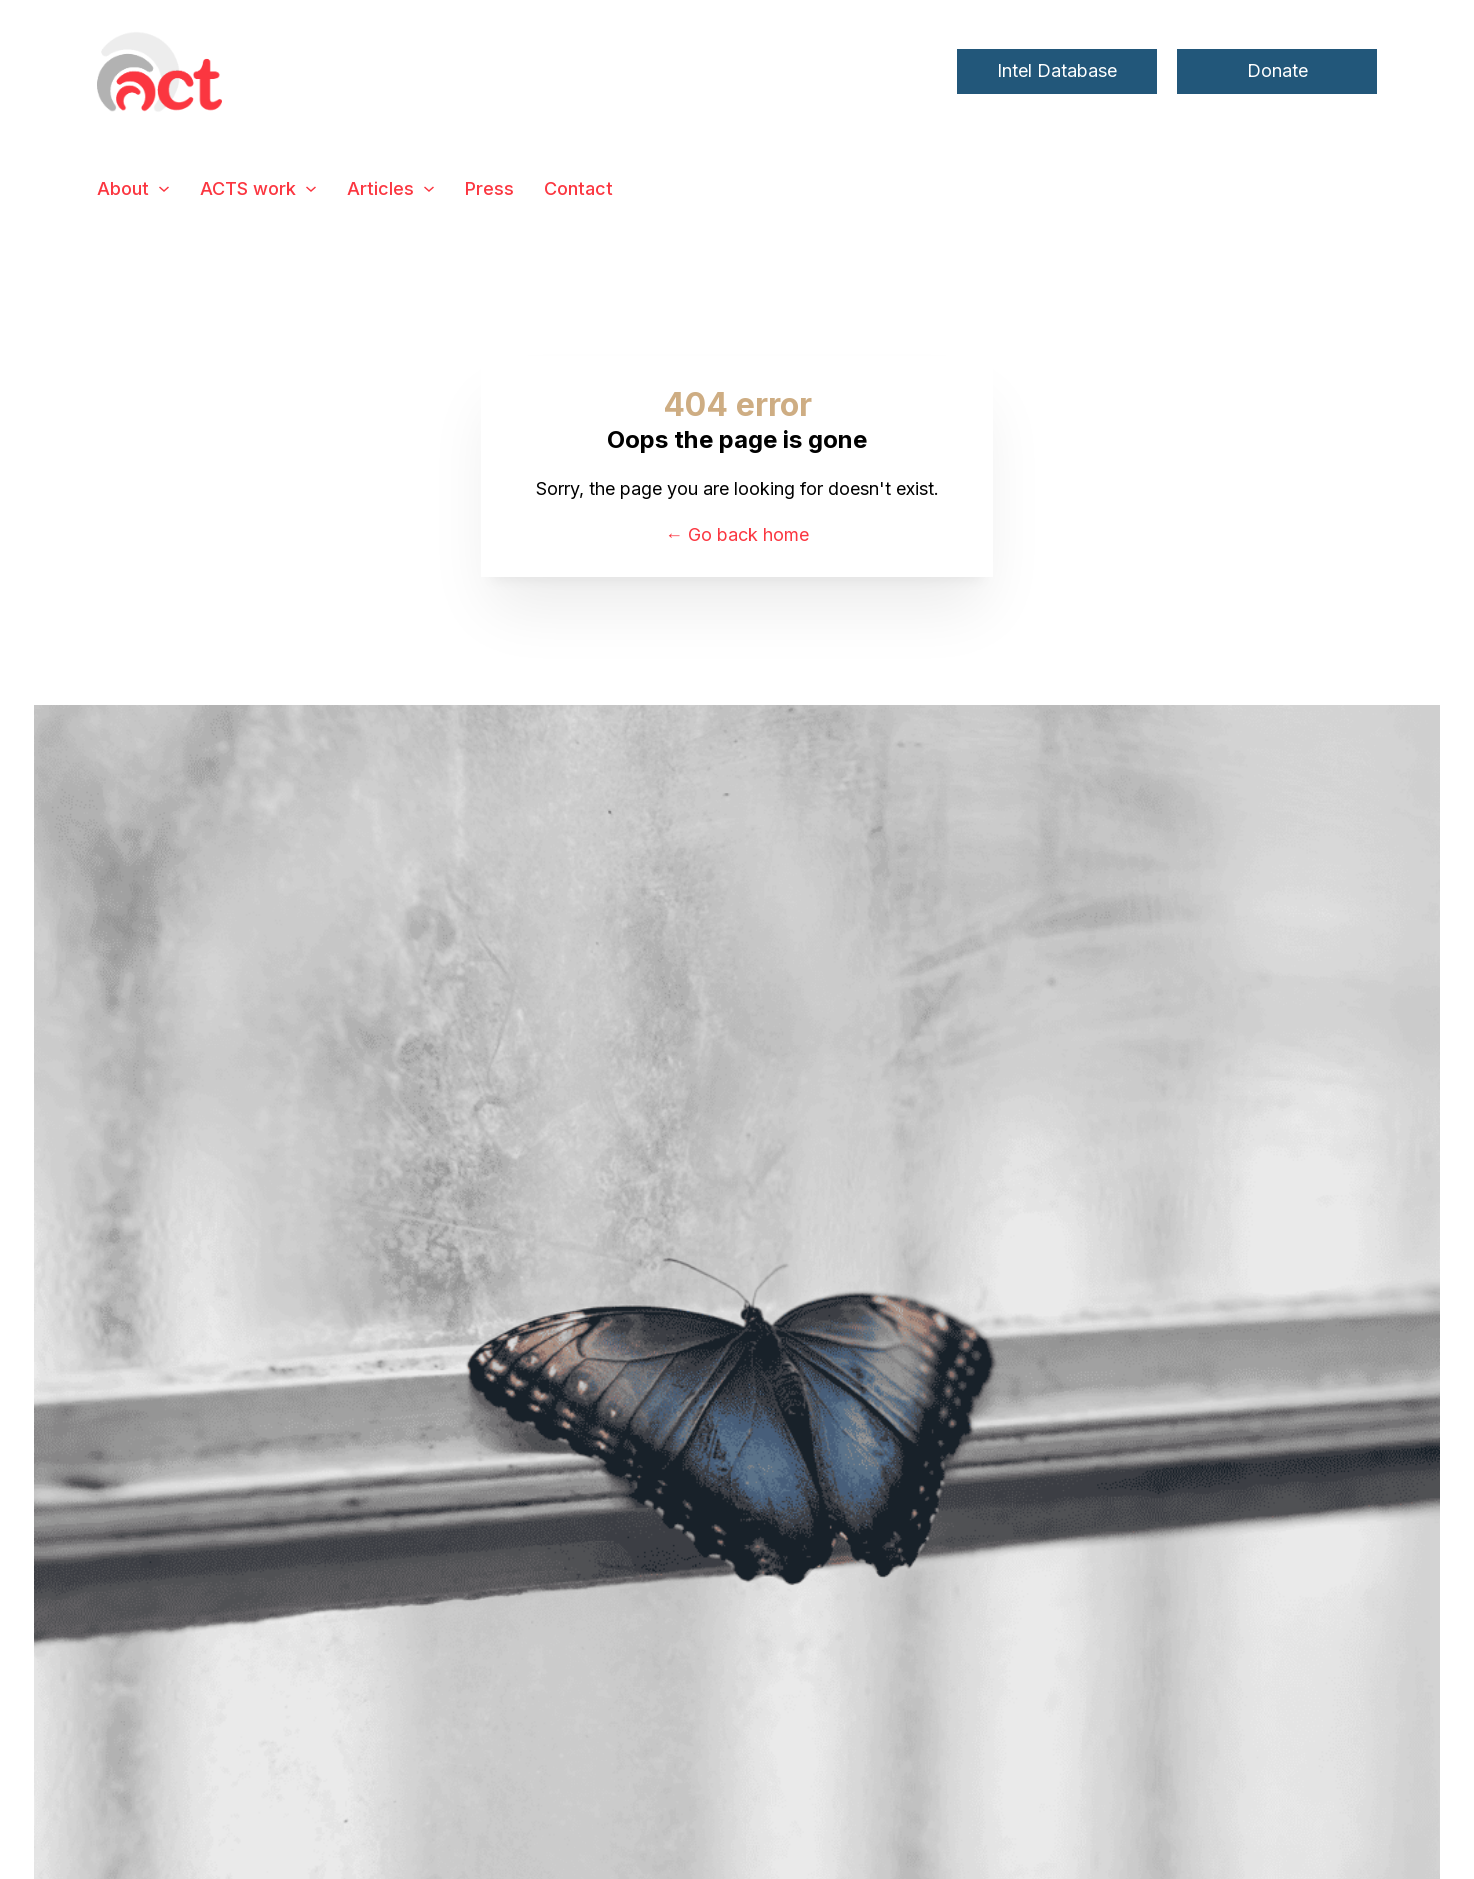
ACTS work (248, 188)
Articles (380, 188)
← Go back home (737, 534)
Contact (578, 188)
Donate (1277, 70)
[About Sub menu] (164, 189)
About (123, 188)
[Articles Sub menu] (429, 189)
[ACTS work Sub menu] (311, 189)
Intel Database (1057, 70)
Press (489, 188)
